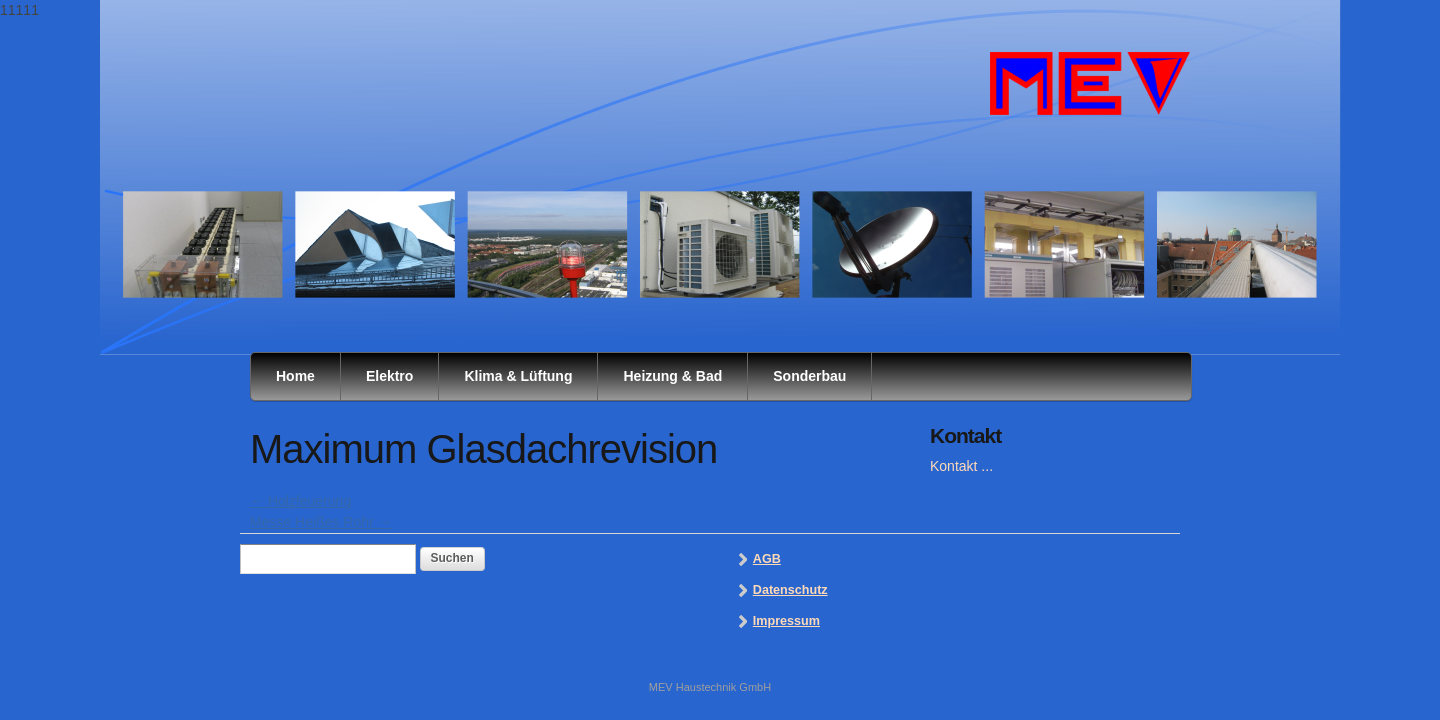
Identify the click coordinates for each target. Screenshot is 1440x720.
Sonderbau (809, 376)
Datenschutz (790, 590)
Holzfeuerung (300, 501)
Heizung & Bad (672, 376)
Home (295, 376)
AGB (767, 559)
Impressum (786, 621)
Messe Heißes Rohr (321, 522)
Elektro (389, 376)
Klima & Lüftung (518, 376)
